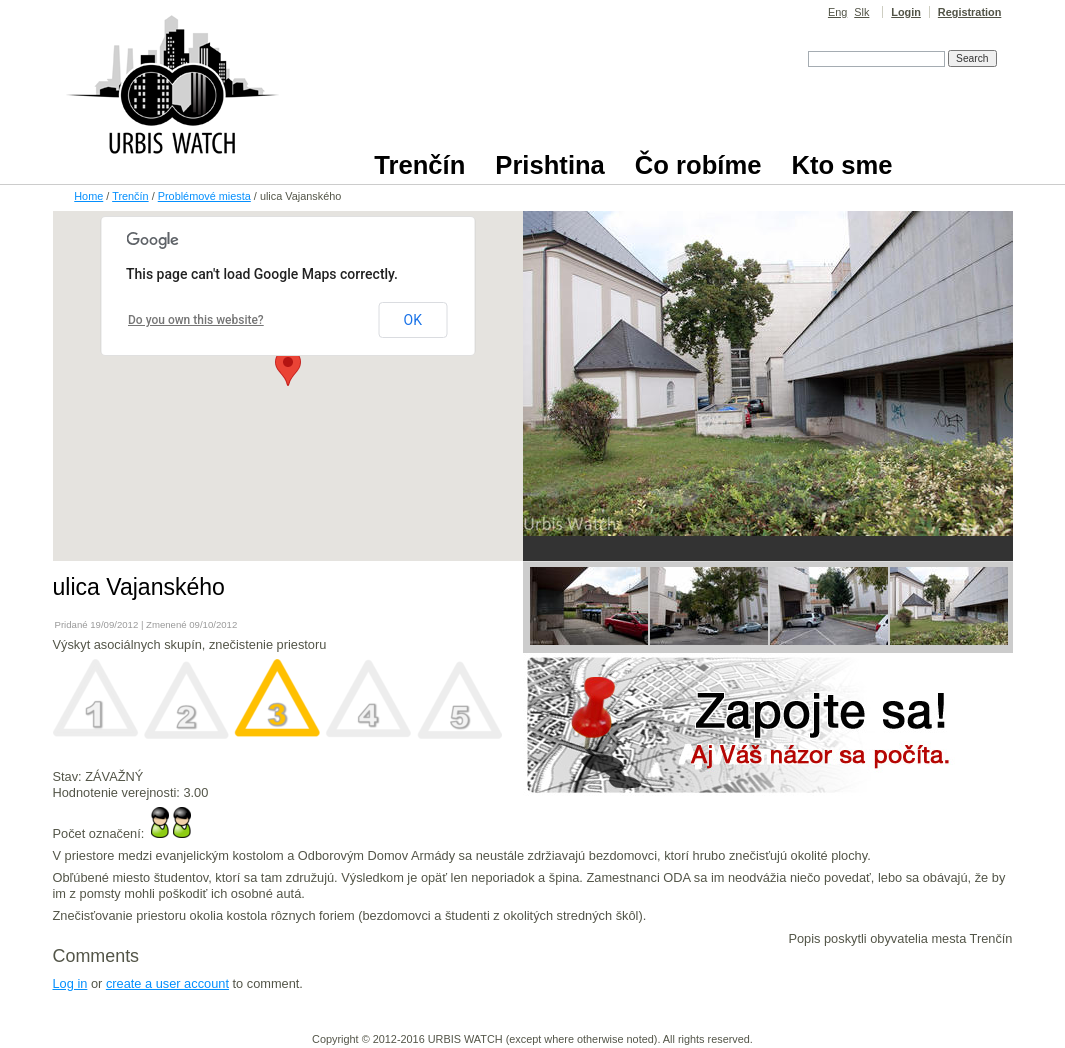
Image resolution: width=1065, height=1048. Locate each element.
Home (88, 196)
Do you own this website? (196, 320)
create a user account (167, 983)
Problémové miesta (204, 196)
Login (906, 12)
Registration (969, 12)
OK (413, 320)
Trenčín (130, 196)
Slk (861, 12)
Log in (70, 983)
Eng (837, 12)
